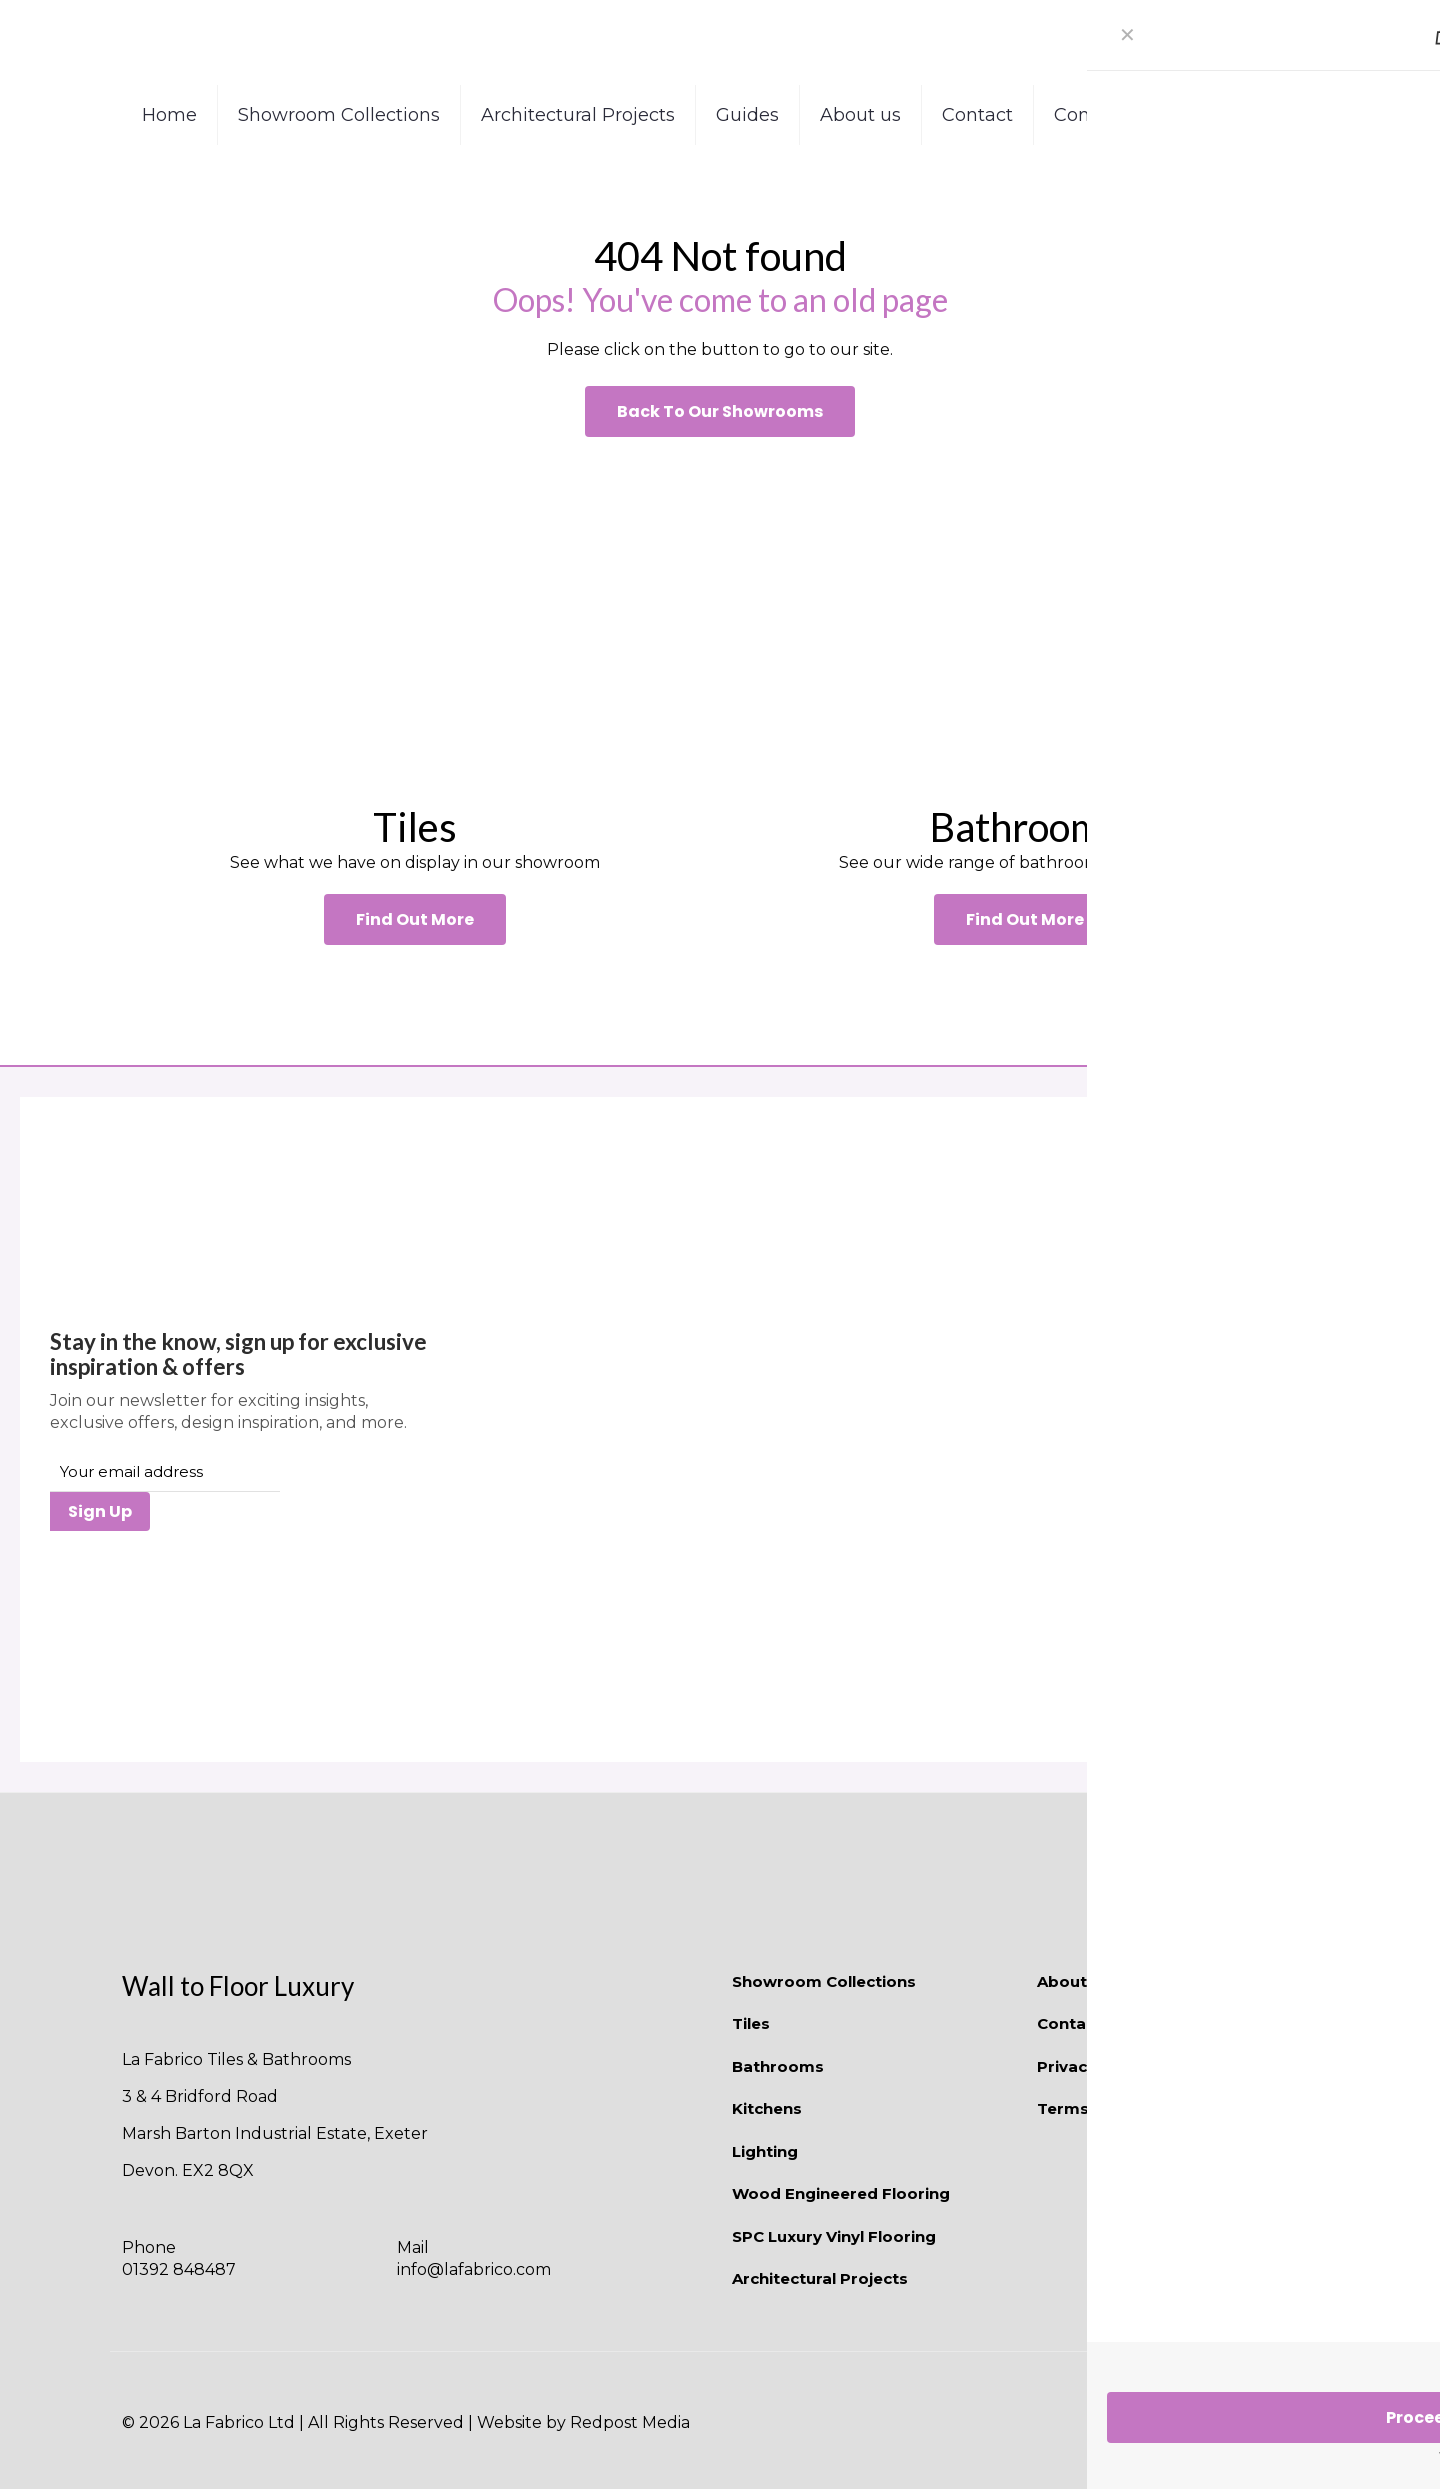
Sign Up (100, 1511)
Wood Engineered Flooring (841, 2193)
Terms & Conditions (1117, 2108)
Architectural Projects (820, 2278)
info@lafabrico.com (474, 2269)
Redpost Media (630, 2422)
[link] (415, 619)
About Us (1074, 1981)
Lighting (765, 2151)
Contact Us (1082, 2023)
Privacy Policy (1092, 2066)
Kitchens (767, 2108)
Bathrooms (778, 2066)
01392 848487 (179, 2269)
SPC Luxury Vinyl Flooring (834, 2236)
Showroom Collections (824, 1981)
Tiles (751, 2023)
